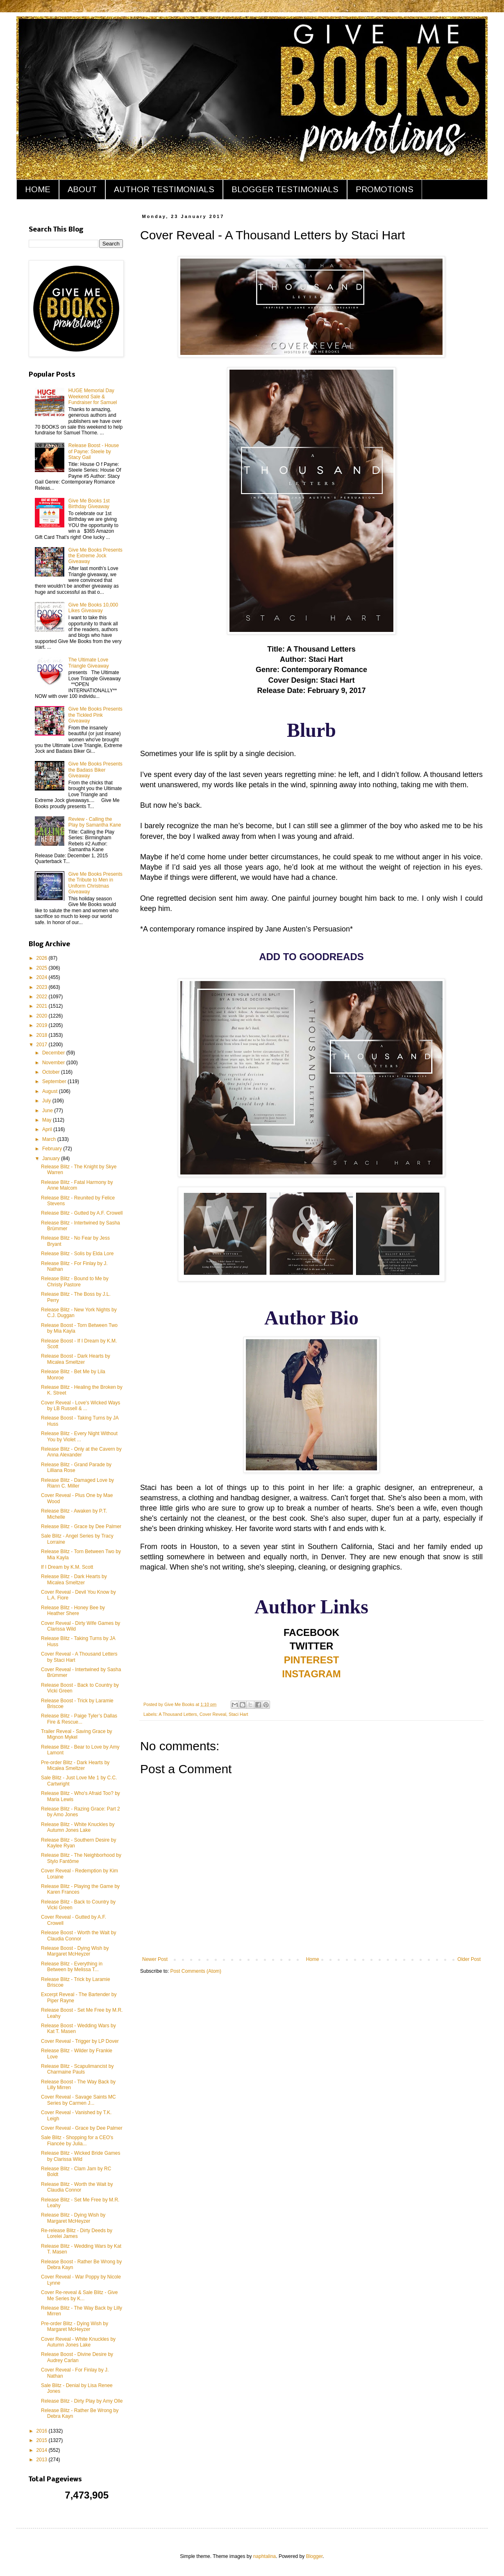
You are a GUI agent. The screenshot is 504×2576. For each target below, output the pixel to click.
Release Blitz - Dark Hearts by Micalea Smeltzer (74, 1579)
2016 (42, 2431)
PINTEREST (311, 1659)
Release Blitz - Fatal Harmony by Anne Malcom (77, 1185)
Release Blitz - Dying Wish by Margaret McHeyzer (73, 2218)
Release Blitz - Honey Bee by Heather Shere (73, 1610)
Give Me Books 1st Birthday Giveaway (89, 503)
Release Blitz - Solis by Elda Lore (77, 1253)
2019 (42, 1025)
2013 (42, 2459)
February (52, 1149)
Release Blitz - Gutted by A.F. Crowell (82, 1213)
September (55, 1081)
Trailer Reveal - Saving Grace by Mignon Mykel (76, 1734)
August (50, 1091)
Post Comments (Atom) (195, 1971)
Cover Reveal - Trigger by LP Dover (80, 2041)
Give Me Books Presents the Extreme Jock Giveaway (95, 556)
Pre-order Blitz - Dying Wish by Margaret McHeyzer (74, 2326)
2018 (42, 1035)
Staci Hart (238, 1714)
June (48, 1110)
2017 (42, 1044)
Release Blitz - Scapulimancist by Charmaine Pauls (77, 2069)
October (51, 1072)
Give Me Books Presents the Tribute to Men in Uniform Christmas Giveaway (95, 883)
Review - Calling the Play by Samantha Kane (94, 822)
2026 (42, 958)
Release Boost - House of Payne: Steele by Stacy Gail (93, 451)
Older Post (469, 1959)
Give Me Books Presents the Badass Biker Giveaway (95, 770)
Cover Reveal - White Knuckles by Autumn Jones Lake (78, 2342)
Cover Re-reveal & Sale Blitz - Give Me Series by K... (79, 2295)
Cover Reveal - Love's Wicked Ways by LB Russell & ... (80, 1405)
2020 (42, 1016)
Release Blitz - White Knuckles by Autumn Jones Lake (77, 1827)
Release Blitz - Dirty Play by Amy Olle (82, 2401)
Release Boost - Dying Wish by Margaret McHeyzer (75, 1951)
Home (312, 1959)
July (47, 1101)
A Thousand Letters (178, 1714)
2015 (42, 2440)
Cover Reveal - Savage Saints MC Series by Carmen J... (78, 2100)
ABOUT (82, 189)
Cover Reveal (213, 1714)
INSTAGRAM (311, 1673)
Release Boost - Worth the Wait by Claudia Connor (78, 1935)
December (54, 1053)
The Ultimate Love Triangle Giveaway (88, 662)
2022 (42, 997)
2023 (42, 987)
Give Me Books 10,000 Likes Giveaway (93, 607)
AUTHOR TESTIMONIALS (164, 189)
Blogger (314, 2556)
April (47, 1129)
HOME (37, 189)
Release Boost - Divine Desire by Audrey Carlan (77, 2357)
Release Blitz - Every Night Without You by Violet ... (79, 1436)
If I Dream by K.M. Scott (67, 1567)
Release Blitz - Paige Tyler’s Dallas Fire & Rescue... (79, 1718)
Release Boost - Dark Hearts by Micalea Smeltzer (75, 1359)
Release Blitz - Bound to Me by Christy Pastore (75, 1281)
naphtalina (264, 2556)
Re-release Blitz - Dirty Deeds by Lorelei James (76, 2233)
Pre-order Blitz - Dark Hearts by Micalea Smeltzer (75, 1765)
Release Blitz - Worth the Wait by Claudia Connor (77, 2187)
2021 (42, 1006)
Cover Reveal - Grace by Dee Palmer (82, 2128)
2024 (42, 977)
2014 (42, 2450)
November (54, 1062)
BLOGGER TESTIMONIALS (285, 189)
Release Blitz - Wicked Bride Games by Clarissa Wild (80, 2156)
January (51, 1158)
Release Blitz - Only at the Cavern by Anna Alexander (81, 1452)
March (49, 1139)
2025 (42, 968)
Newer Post (155, 1959)
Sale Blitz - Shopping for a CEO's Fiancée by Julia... (77, 2140)
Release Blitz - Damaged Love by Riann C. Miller (77, 1483)
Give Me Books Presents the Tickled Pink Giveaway (95, 715)
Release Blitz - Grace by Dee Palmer (81, 1526)
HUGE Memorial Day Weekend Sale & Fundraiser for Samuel (92, 396)
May (47, 1120)
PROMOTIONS (384, 189)
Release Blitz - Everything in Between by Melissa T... (71, 1966)
